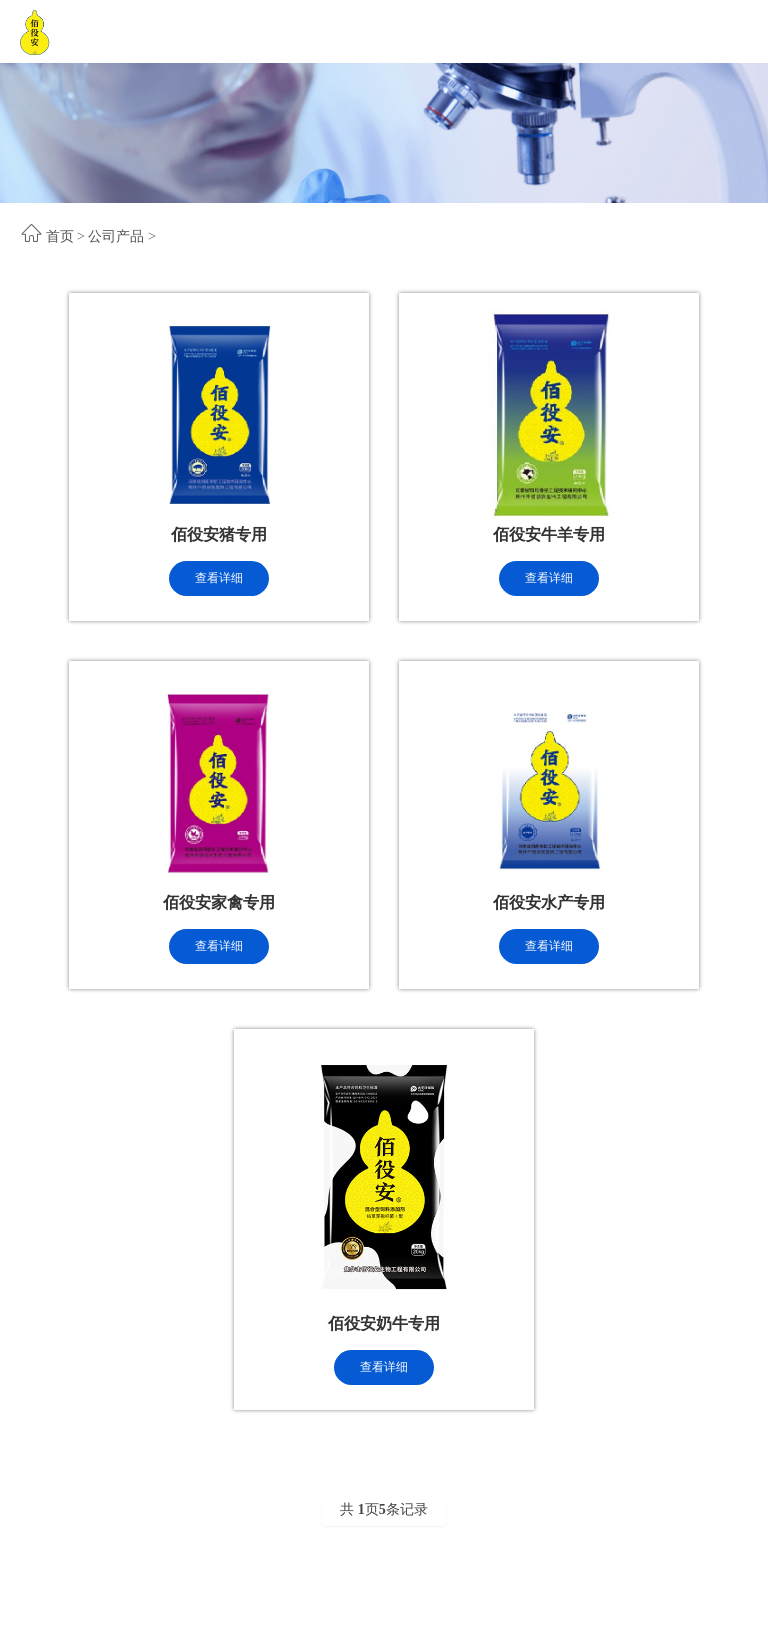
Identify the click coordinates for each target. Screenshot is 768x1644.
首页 (60, 236)
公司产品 (116, 236)
